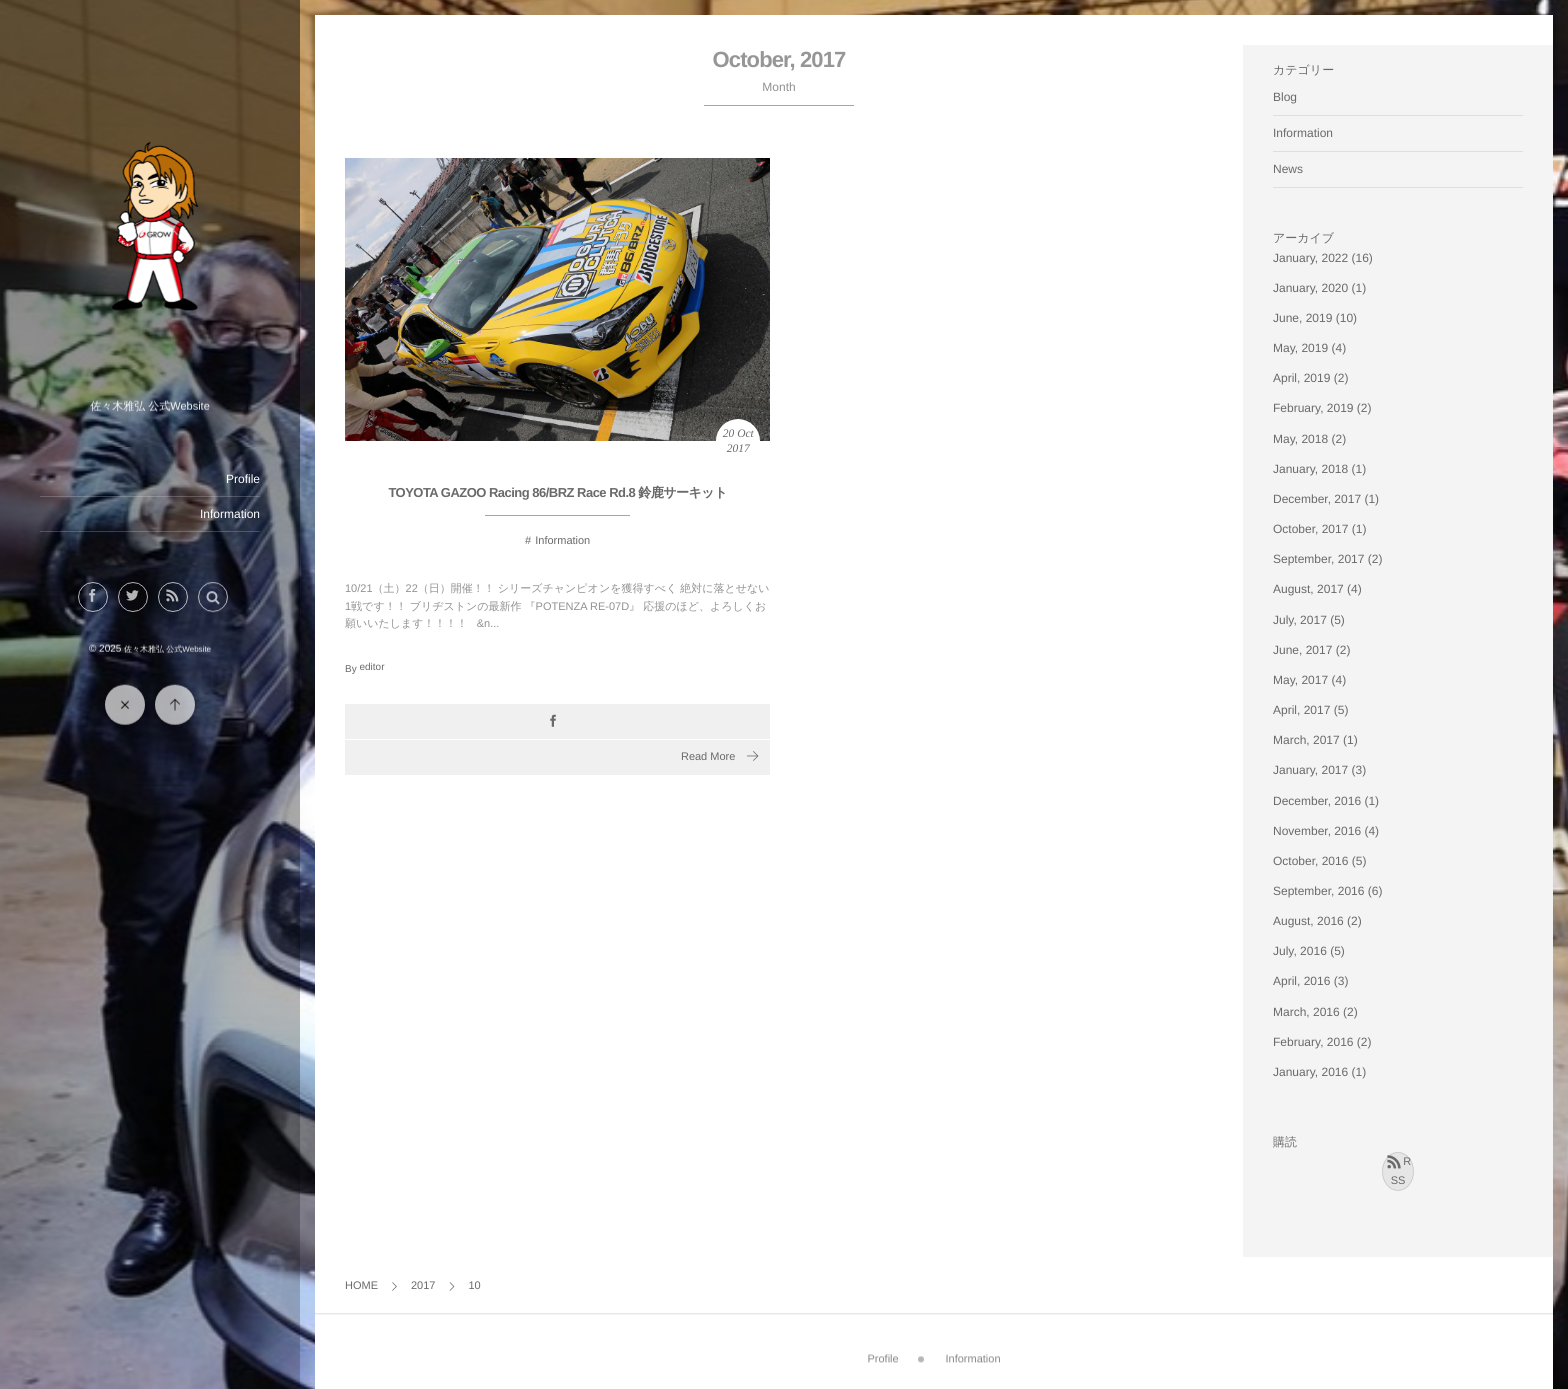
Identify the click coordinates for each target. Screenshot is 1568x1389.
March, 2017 (1306, 740)
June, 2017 (1302, 650)
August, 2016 (1308, 921)
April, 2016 (1301, 981)
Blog (1285, 97)
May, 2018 (1300, 439)
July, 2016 (1300, 951)
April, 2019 (1301, 378)
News (1288, 169)
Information (230, 514)
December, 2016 (1317, 801)
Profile (243, 479)
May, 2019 (1300, 348)
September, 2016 (1318, 891)
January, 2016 (1310, 1072)
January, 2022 (1310, 258)
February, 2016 (1313, 1042)
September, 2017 (1318, 559)
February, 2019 (1313, 408)
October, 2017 (1310, 529)
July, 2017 (1300, 620)
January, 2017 (1310, 770)
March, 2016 (1306, 1012)
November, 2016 (1317, 831)
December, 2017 (1317, 499)
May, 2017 (1300, 680)
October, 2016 (1310, 861)
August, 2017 (1308, 589)
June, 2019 (1302, 318)
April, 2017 (1301, 710)
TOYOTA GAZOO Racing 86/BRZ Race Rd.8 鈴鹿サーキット (557, 492)
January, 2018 (1310, 469)
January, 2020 (1310, 288)
